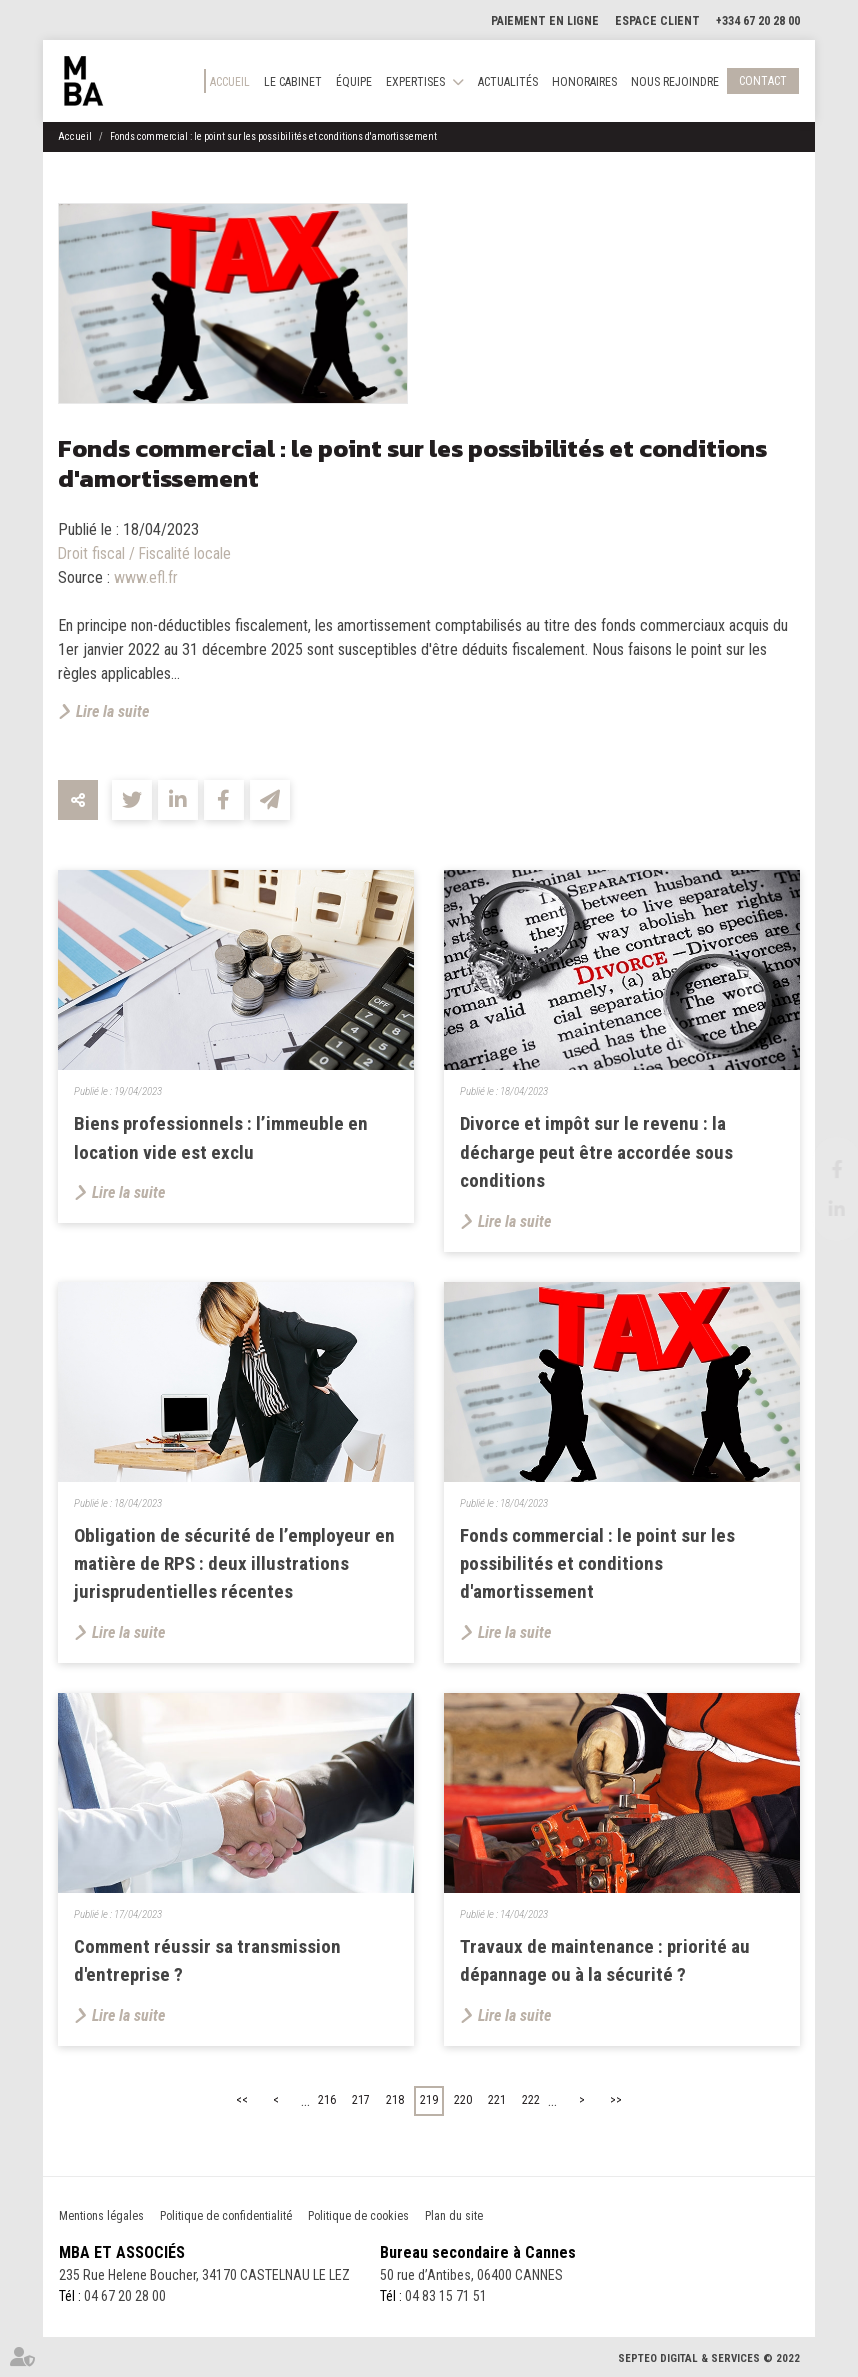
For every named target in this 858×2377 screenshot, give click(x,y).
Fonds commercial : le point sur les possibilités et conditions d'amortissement (273, 136)
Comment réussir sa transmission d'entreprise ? (207, 1960)
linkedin (818, 1209)
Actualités (508, 82)
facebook (818, 1169)
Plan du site (454, 2216)
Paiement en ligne (545, 21)
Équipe (354, 82)
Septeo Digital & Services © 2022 (709, 2358)
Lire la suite (112, 711)
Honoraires (584, 82)
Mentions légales (101, 2216)
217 (361, 2100)
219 (429, 2100)
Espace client (657, 21)
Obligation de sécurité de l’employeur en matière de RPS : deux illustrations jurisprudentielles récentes (234, 1564)
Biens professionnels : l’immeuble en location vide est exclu (221, 1137)
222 (531, 2100)
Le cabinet (293, 82)
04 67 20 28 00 (125, 2296)
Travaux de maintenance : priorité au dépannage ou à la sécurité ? (605, 1960)
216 (327, 2100)
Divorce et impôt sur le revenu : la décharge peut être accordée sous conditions (596, 1152)
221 (497, 2100)
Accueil (230, 82)
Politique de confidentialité (226, 2216)
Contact (763, 81)
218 (395, 2100)
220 (463, 2100)
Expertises (415, 82)
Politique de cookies (358, 2216)
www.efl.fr (146, 577)
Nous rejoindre (675, 82)
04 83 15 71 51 (446, 2296)
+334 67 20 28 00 (758, 21)
